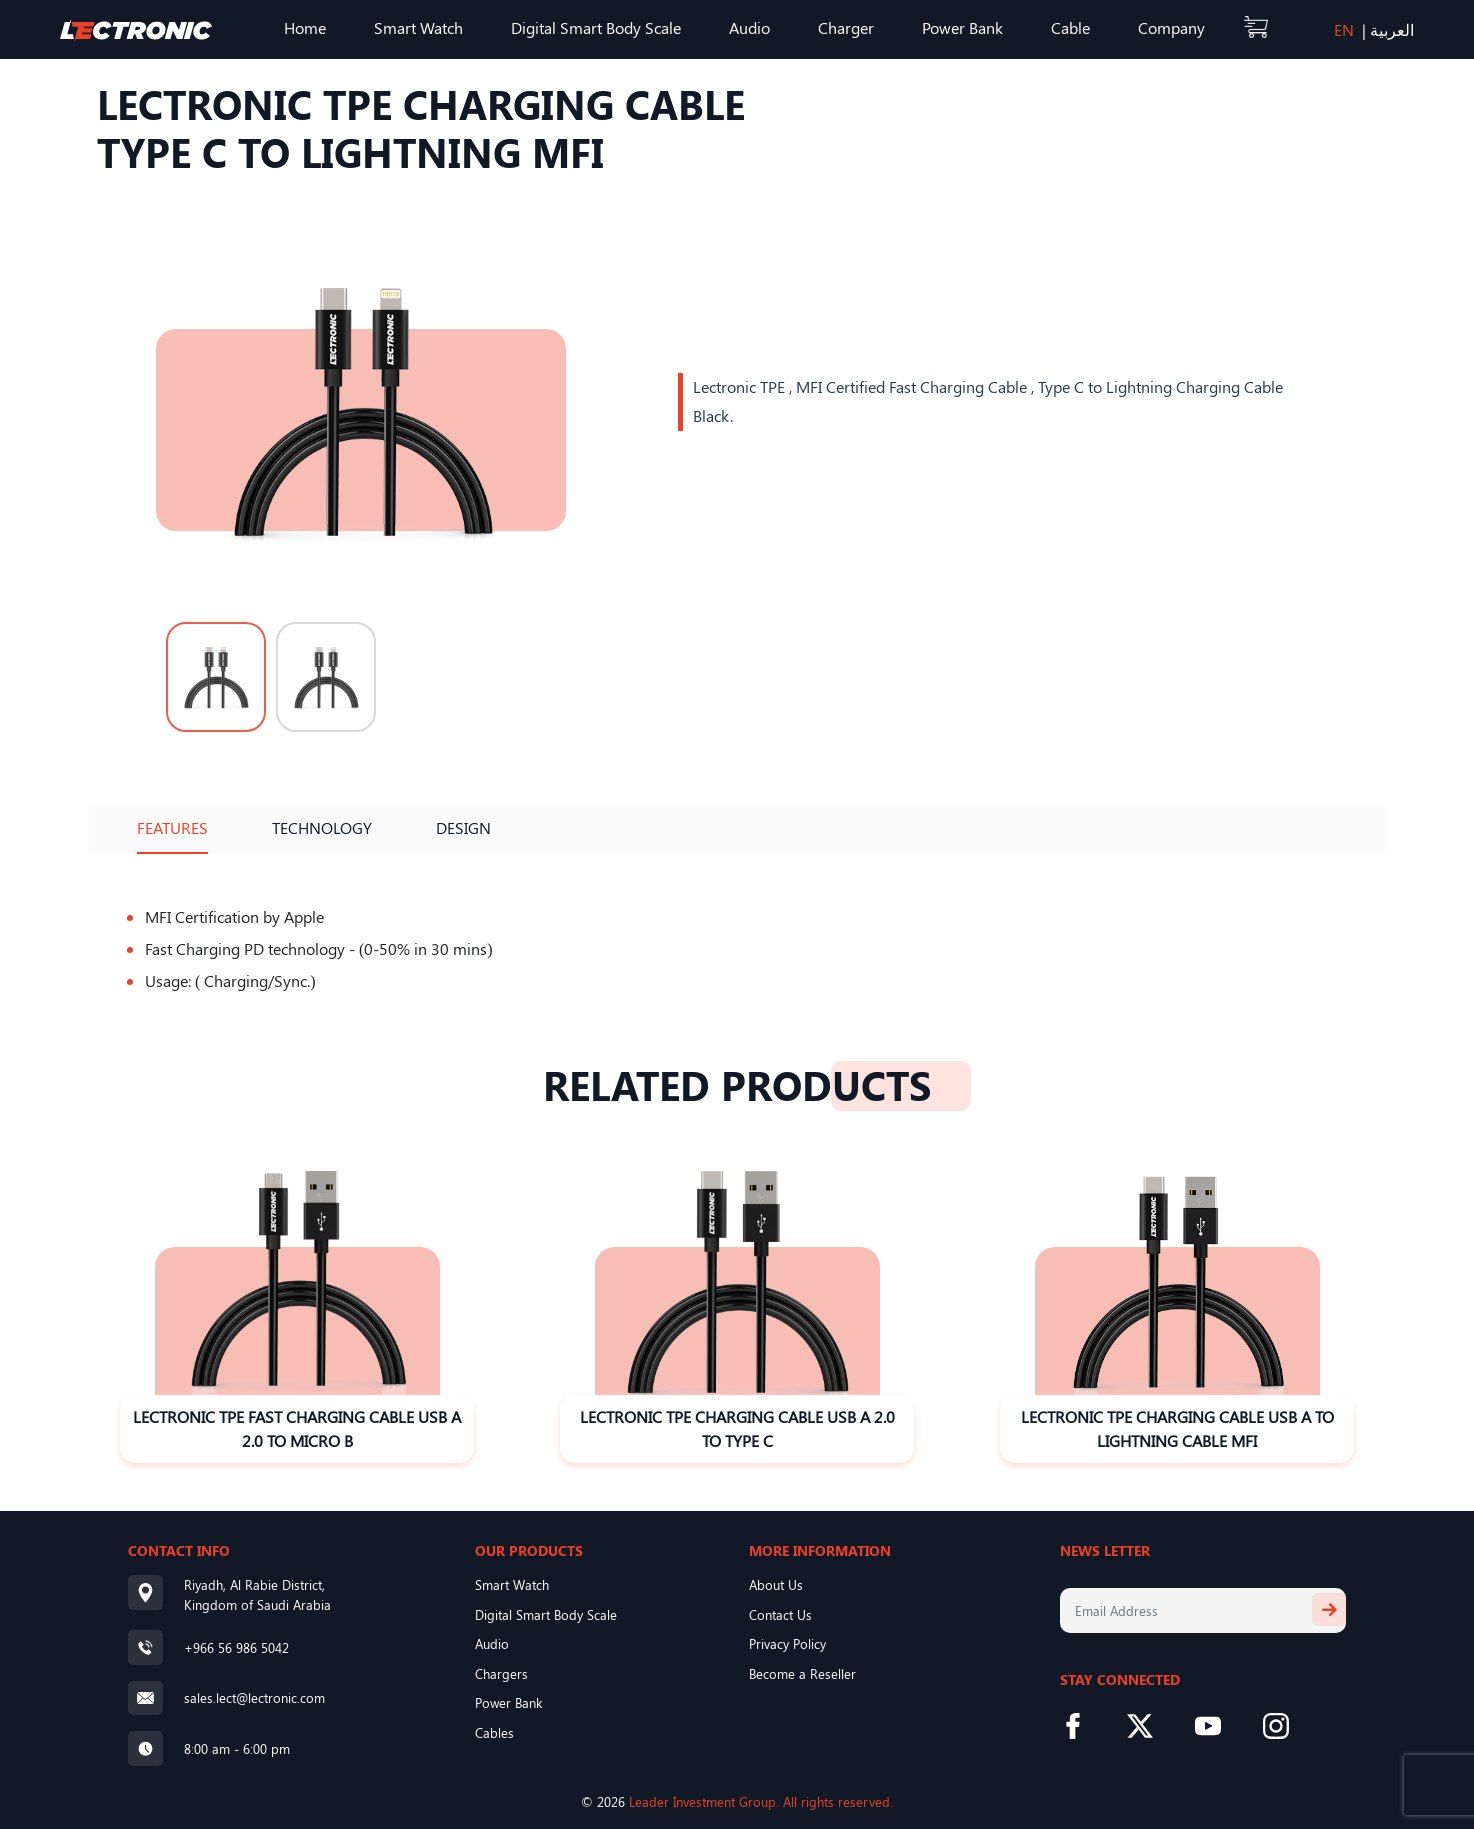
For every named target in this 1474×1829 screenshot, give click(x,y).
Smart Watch (418, 27)
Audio (749, 27)
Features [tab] (172, 827)
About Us (776, 1584)
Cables (494, 1732)
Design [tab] (463, 827)
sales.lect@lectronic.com (254, 1697)
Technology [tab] (322, 827)
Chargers (501, 1673)
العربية (1392, 29)
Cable (1070, 27)
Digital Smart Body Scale (596, 27)
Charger (846, 27)
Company (1171, 27)
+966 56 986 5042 (236, 1647)
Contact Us (780, 1614)
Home (305, 27)
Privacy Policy (787, 1643)
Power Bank (962, 27)
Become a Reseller (802, 1673)
